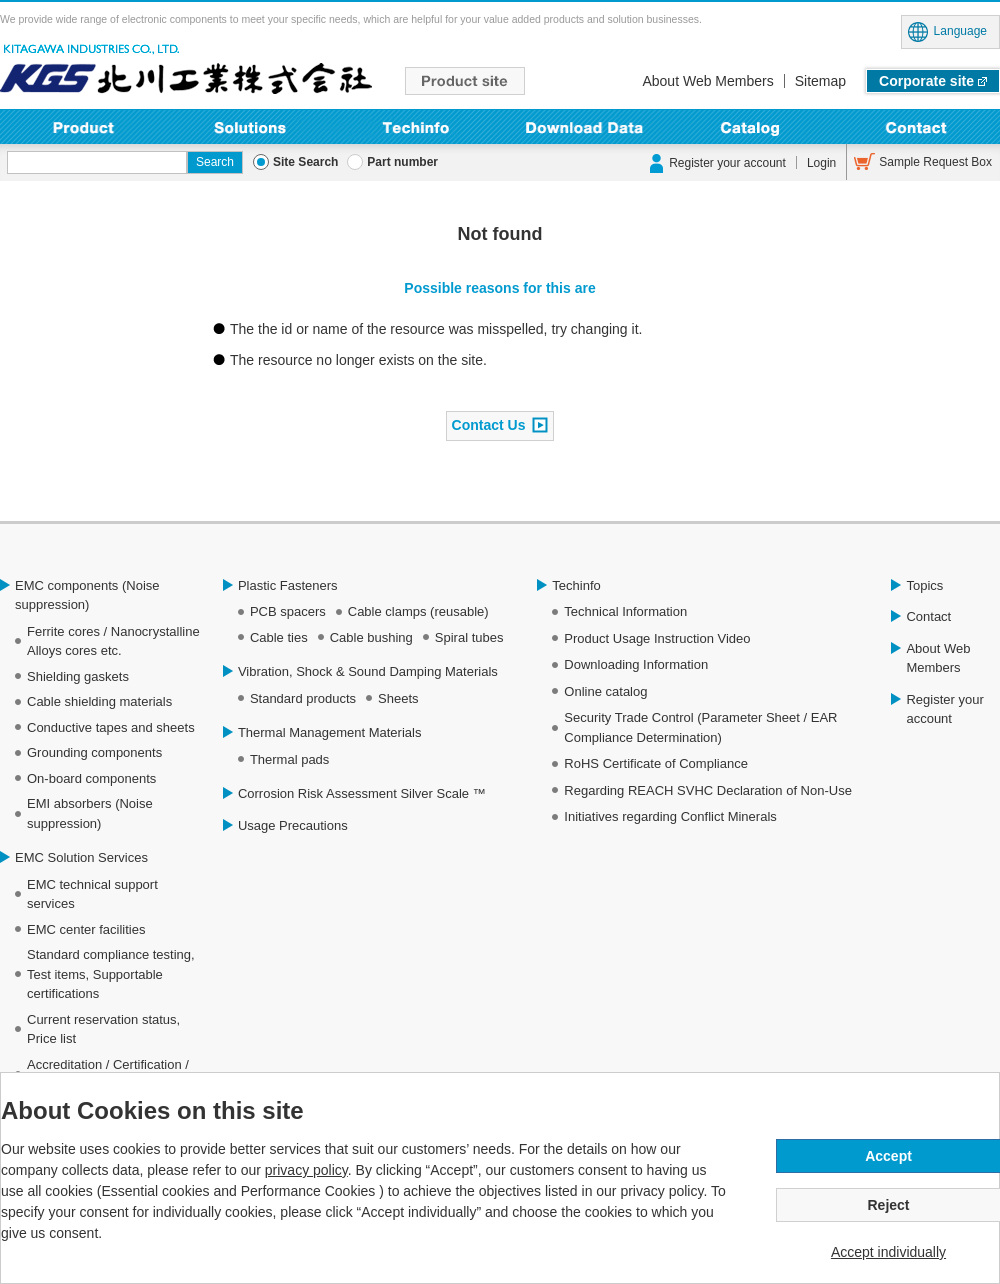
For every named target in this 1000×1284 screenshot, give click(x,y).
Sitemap (820, 81)
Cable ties (279, 637)
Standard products (303, 698)
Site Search (305, 162)
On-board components (91, 778)
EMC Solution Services (81, 857)
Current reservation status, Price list (103, 1029)
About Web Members (707, 81)
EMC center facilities (86, 929)
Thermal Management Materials (330, 732)
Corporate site (926, 81)
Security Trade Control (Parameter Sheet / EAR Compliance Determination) (700, 727)
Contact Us (489, 424)
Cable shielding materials (99, 701)
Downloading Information (583, 126)
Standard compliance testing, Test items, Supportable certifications (111, 974)
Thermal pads (289, 759)
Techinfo (416, 126)
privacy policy (306, 1170)
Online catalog (605, 691)
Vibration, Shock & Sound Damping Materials (368, 671)
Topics (924, 585)
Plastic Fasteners (288, 585)
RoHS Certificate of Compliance (656, 763)
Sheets (398, 698)
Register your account (727, 163)
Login (821, 163)
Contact (916, 126)
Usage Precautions (293, 825)
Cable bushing (371, 637)
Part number (402, 162)
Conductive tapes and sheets (111, 727)
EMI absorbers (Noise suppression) (90, 813)
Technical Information (625, 611)
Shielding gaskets (78, 676)
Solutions (250, 126)
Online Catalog (750, 126)
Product (83, 126)
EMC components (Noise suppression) (87, 595)
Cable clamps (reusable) (418, 611)
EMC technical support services (92, 894)
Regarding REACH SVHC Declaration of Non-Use (708, 790)
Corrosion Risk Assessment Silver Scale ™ (362, 793)
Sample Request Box (935, 162)
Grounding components (94, 752)
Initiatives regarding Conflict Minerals (670, 816)
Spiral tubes (469, 637)
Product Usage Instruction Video (657, 638)
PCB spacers (288, 611)
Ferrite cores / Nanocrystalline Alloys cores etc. (113, 641)
